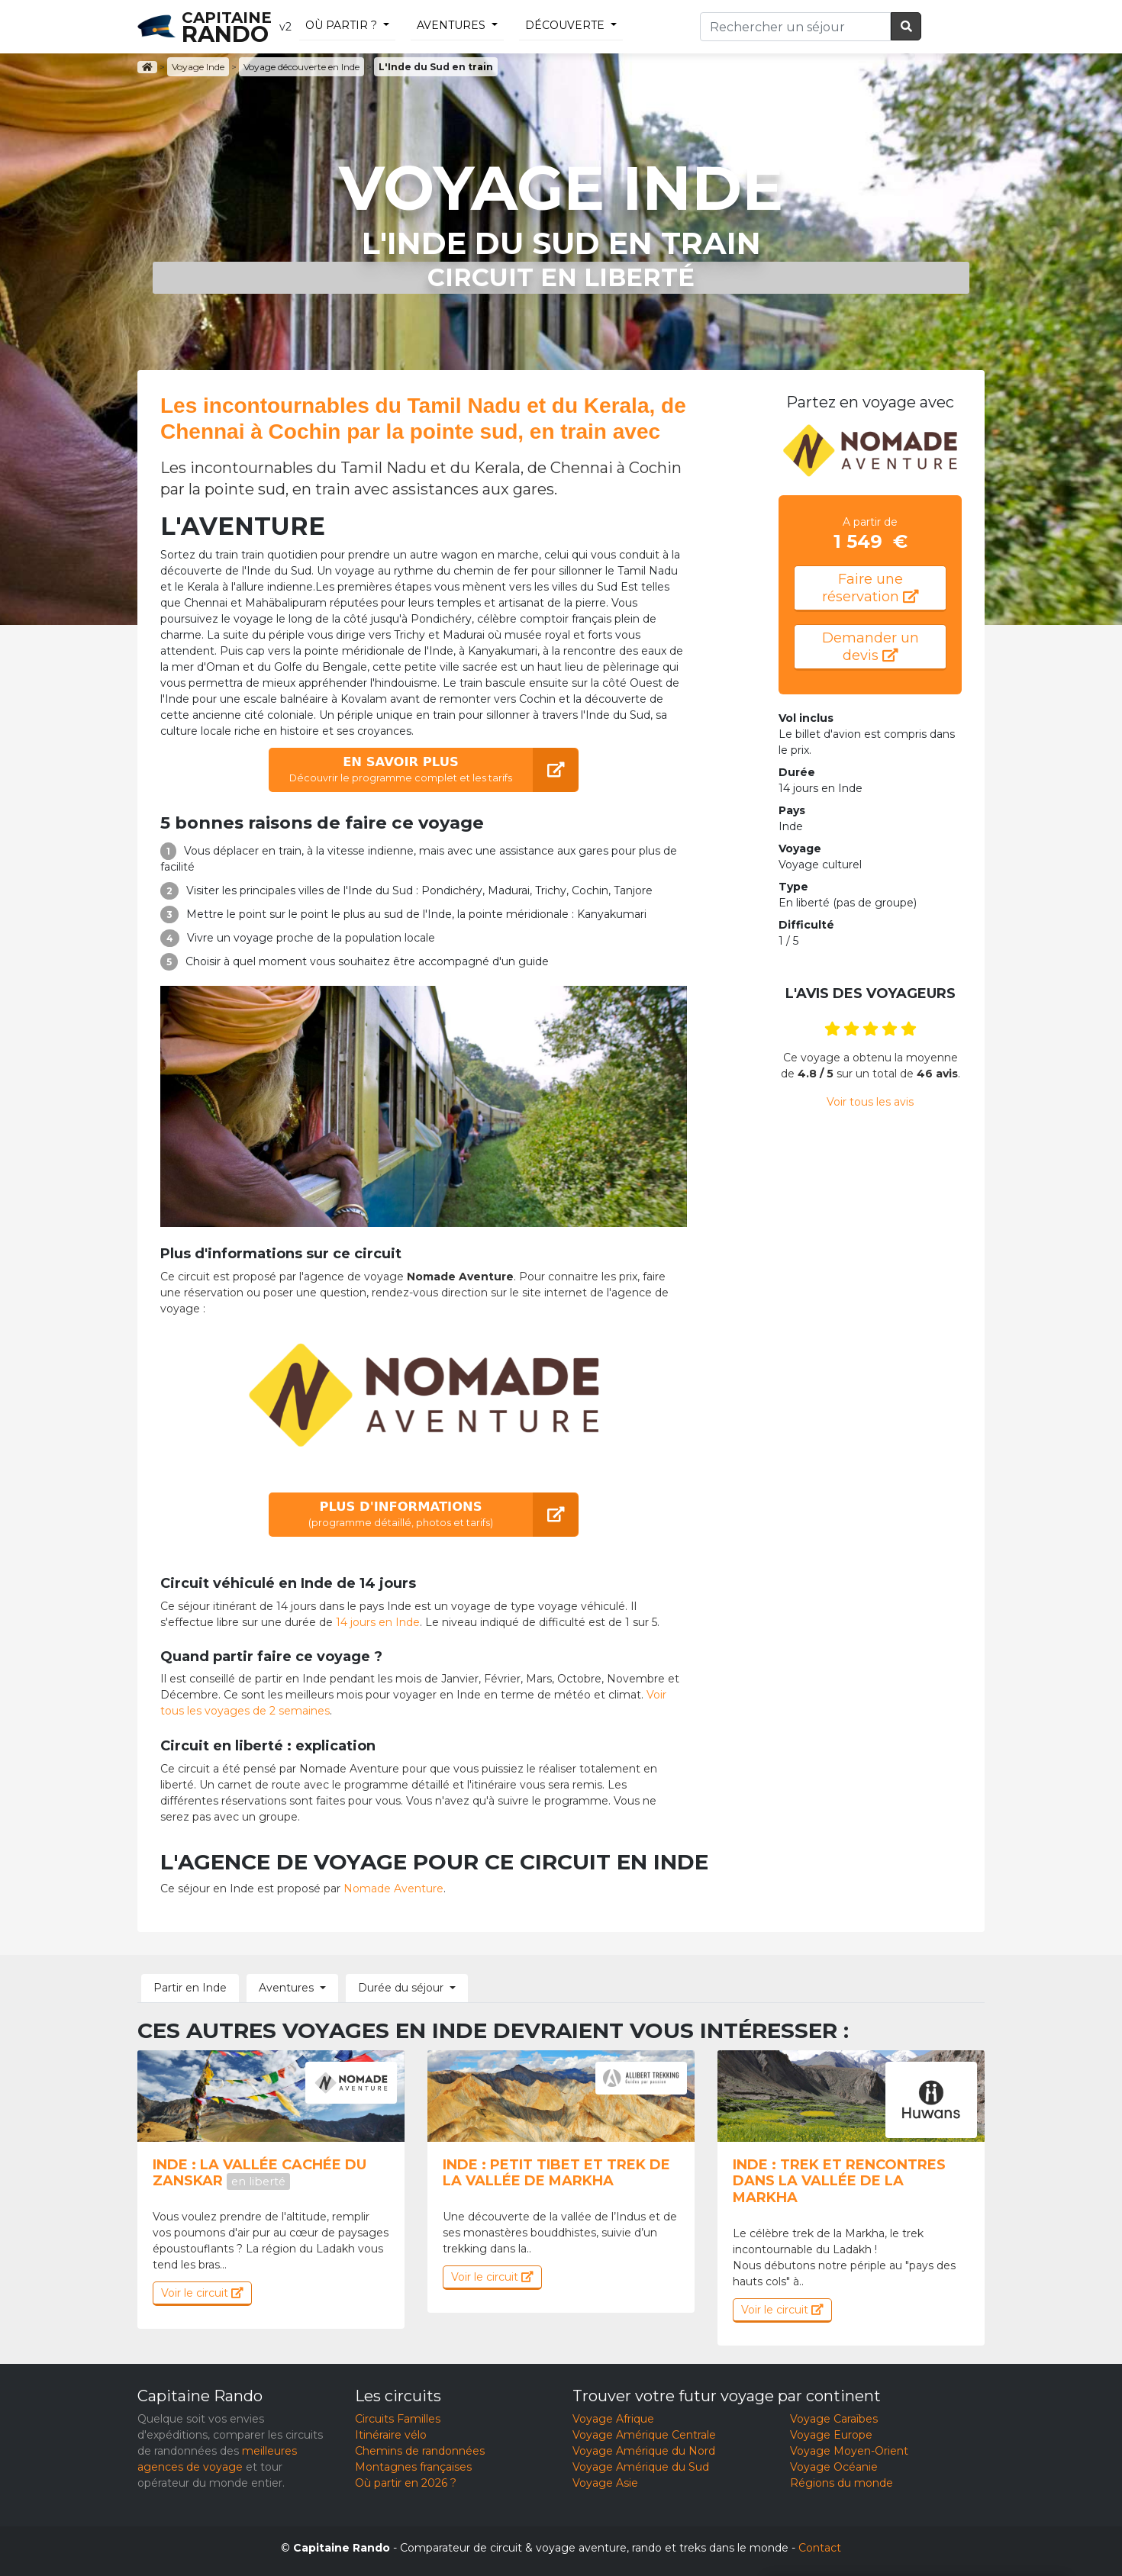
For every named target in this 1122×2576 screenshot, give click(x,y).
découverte (565, 25)
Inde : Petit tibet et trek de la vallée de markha (556, 2173)
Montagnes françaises (413, 2467)
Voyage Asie (605, 2483)
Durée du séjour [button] (400, 1988)
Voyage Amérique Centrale (644, 2435)
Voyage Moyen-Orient (849, 2451)
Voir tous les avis (870, 1102)
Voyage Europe (831, 2435)
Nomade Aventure (393, 1888)
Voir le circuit (202, 2293)
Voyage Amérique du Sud (640, 2467)
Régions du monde (841, 2483)
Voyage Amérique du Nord (643, 2451)
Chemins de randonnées (420, 2451)
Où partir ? (341, 25)
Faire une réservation (870, 588)
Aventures (451, 25)
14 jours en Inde (378, 1622)
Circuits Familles (397, 2419)
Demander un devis (870, 647)
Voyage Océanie (834, 2467)
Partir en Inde (190, 1988)
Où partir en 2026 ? (405, 2483)
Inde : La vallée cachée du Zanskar (259, 2173)
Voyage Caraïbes (834, 2419)
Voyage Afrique (613, 2419)
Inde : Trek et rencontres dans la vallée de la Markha (839, 2181)
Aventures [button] (286, 1988)
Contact (819, 2548)
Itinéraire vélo (391, 2435)
